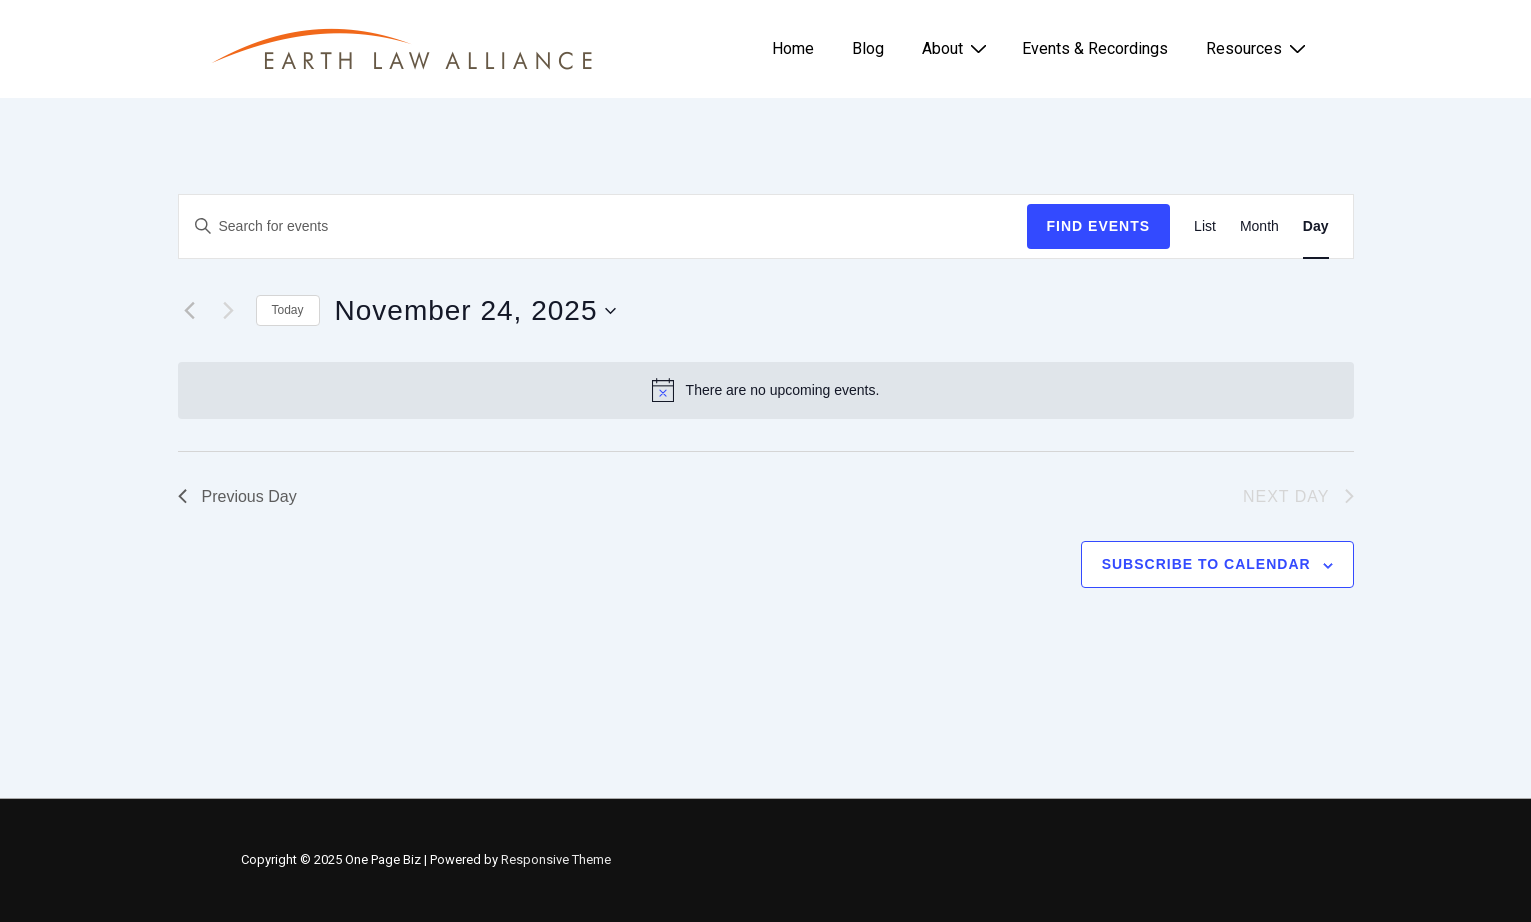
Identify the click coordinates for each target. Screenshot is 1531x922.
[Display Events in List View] (1205, 226)
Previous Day (237, 496)
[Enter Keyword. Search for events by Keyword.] (603, 226)
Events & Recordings (1095, 48)
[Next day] (229, 311)
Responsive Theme (556, 859)
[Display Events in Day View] (1316, 226)
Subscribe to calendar (1206, 564)
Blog (868, 48)
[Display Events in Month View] (1259, 226)
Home (793, 48)
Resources (1258, 48)
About (957, 48)
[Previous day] (190, 311)
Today (288, 310)
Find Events (1099, 226)
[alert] (766, 390)
